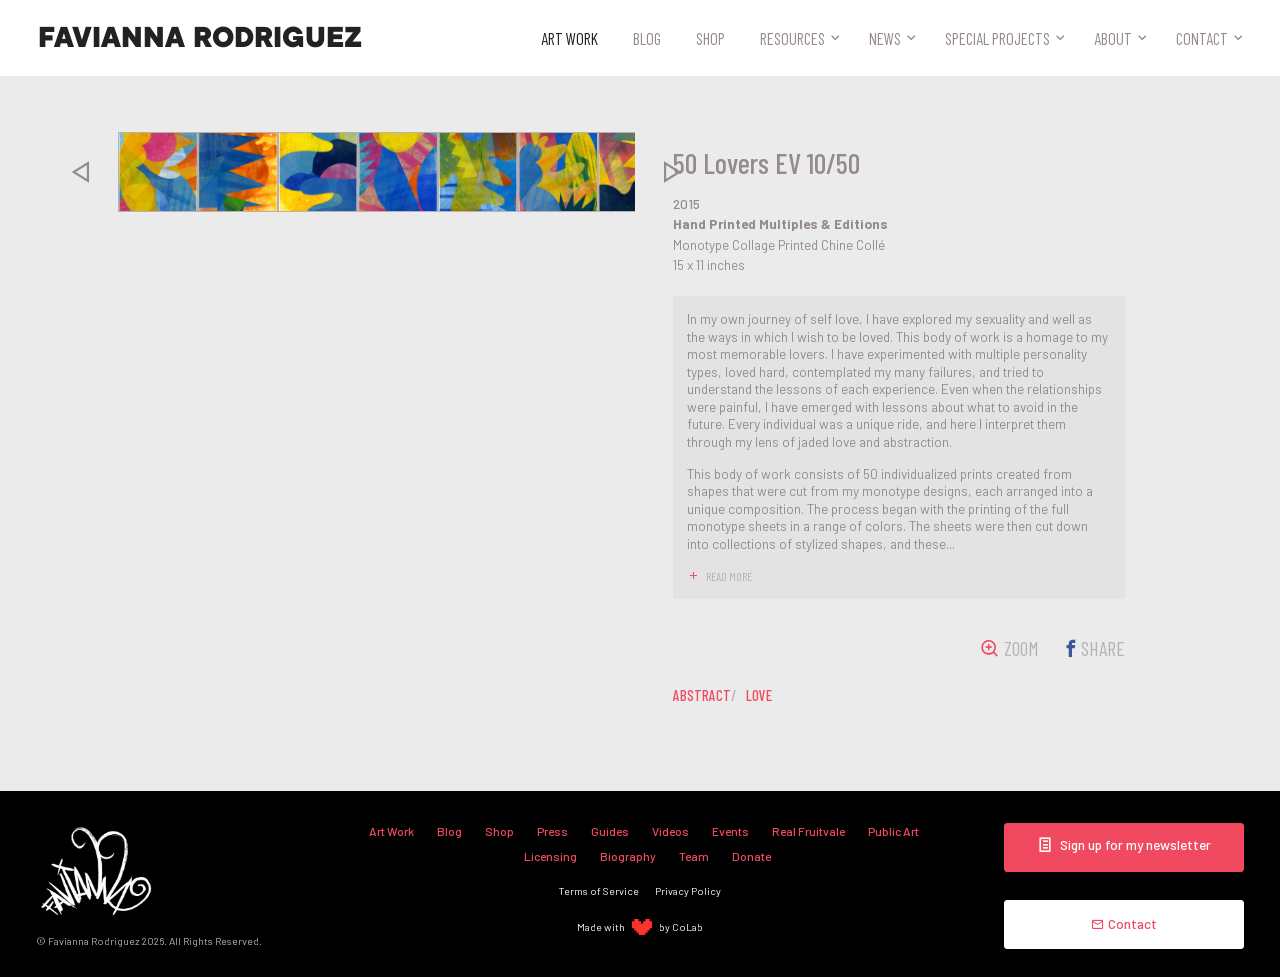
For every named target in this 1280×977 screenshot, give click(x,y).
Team (694, 856)
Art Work (569, 38)
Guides (610, 831)
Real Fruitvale (808, 831)
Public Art (893, 831)
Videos (670, 831)
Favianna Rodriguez (200, 38)
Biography (628, 856)
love (759, 695)
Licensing (550, 856)
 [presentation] (80, 172)
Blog (647, 38)
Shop (710, 38)
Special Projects (997, 38)
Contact (1202, 38)
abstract (702, 695)
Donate (751, 856)
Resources (792, 38)
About (1113, 38)
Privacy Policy (688, 890)
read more (729, 576)
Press (552, 831)
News (885, 38)
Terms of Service (599, 890)
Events (730, 831)
